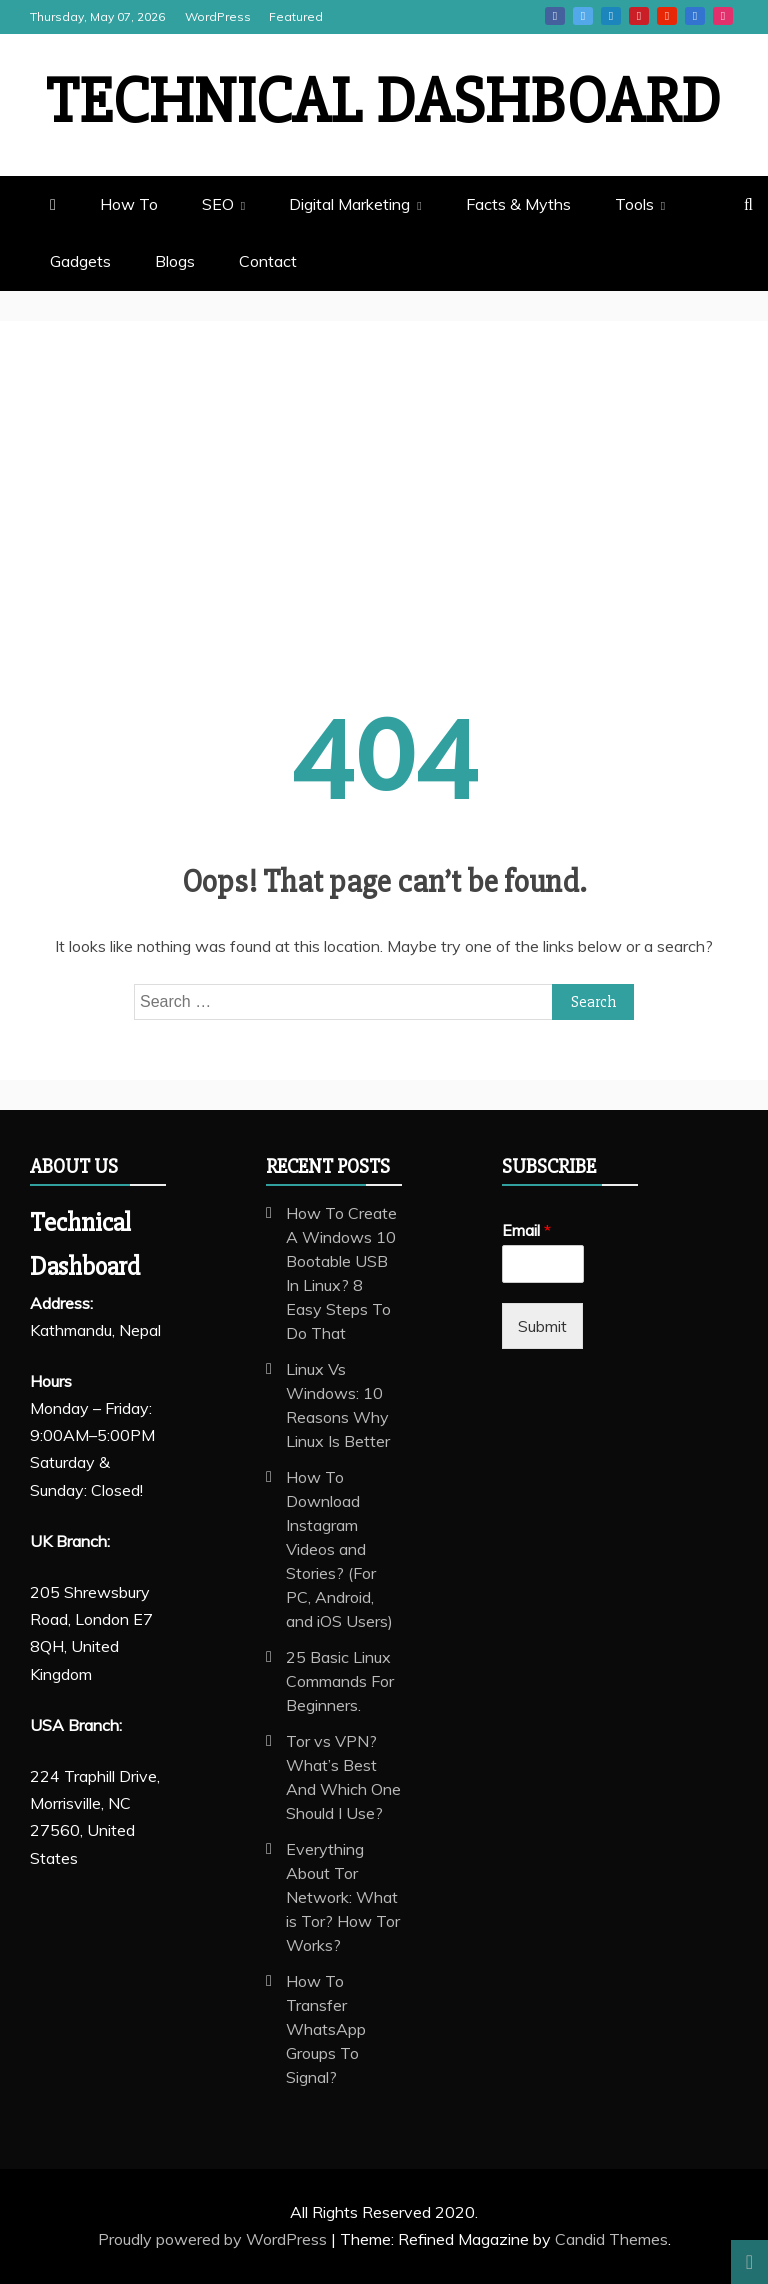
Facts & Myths (518, 204)
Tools (634, 204)
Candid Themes (611, 2239)
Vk (695, 16)
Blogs (175, 261)
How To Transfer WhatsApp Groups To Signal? (326, 2029)
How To (129, 204)
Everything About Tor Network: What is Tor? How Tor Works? (343, 1897)
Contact (268, 261)
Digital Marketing (349, 204)
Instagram (723, 16)
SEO (218, 204)
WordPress (218, 16)
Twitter (583, 16)
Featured (296, 16)
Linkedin (611, 16)
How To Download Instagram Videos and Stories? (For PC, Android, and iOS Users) (339, 1549)
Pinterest (639, 16)
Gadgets (80, 261)
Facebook (555, 16)
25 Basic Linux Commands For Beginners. (340, 1681)
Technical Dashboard (384, 102)
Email (526, 1230)
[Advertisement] (384, 531)
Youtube (667, 16)
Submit (542, 1326)
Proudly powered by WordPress (214, 2239)
